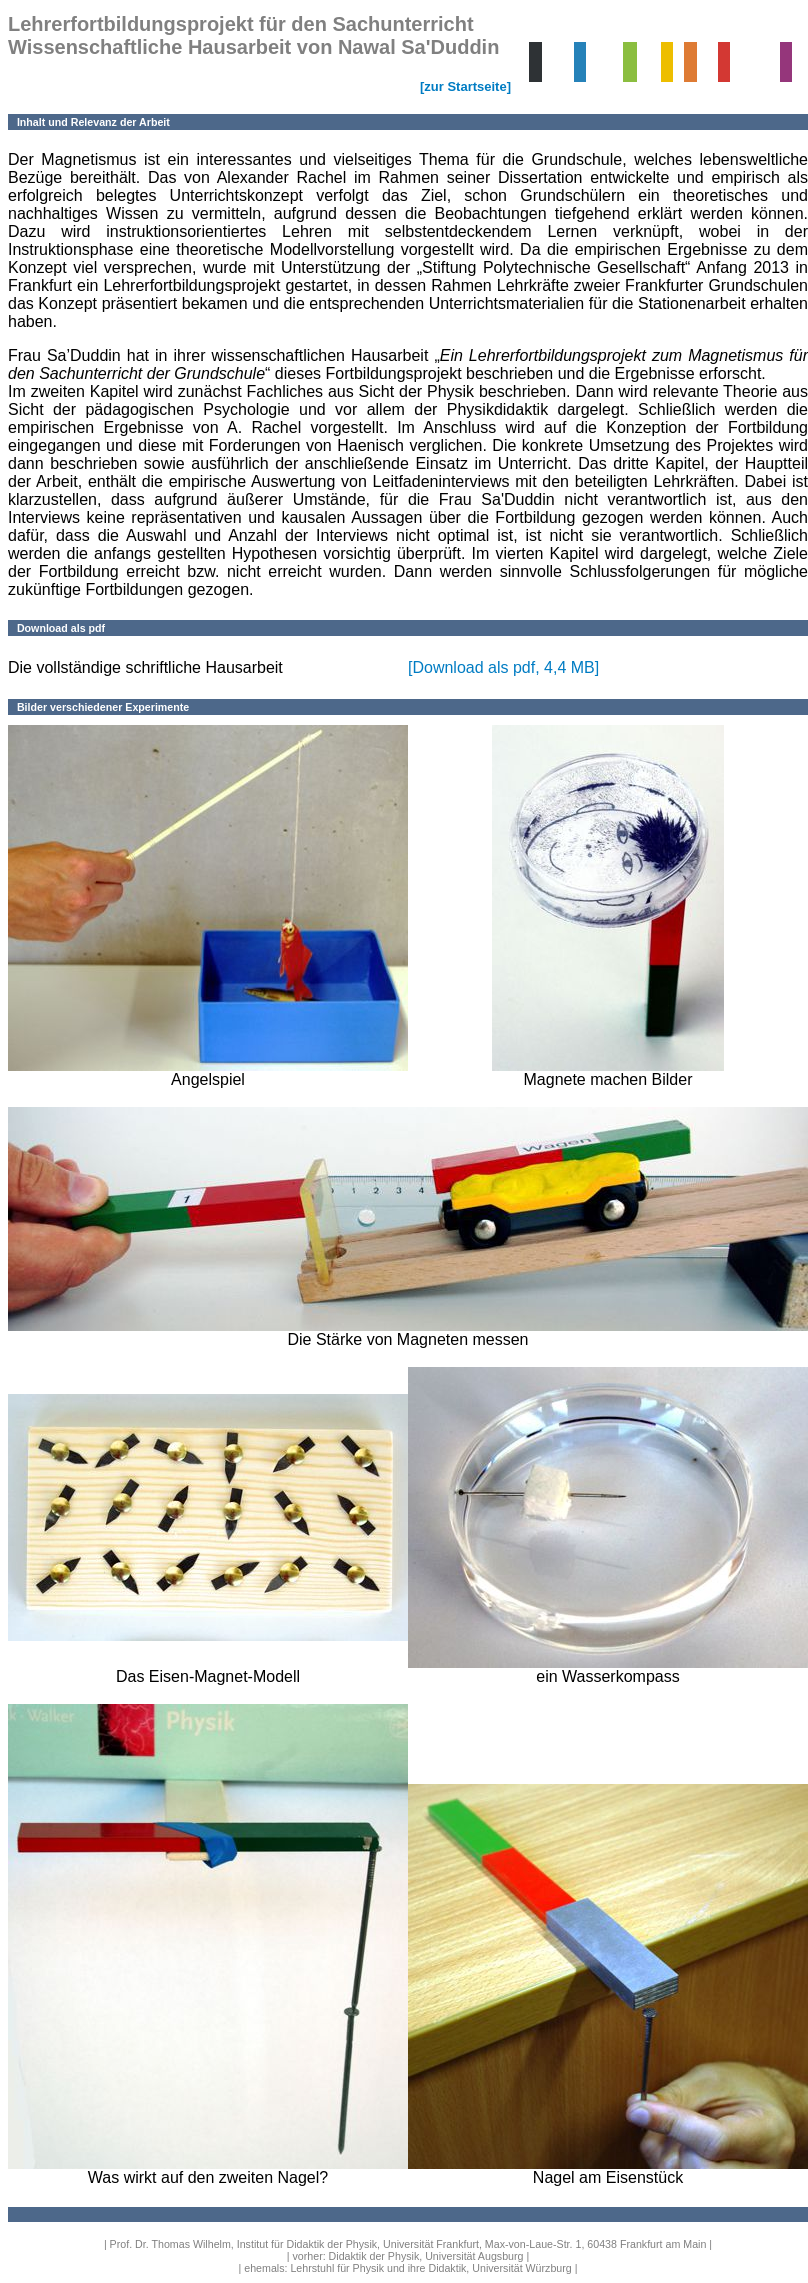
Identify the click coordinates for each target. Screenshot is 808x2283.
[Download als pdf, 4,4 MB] (503, 667)
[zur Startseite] (465, 86)
